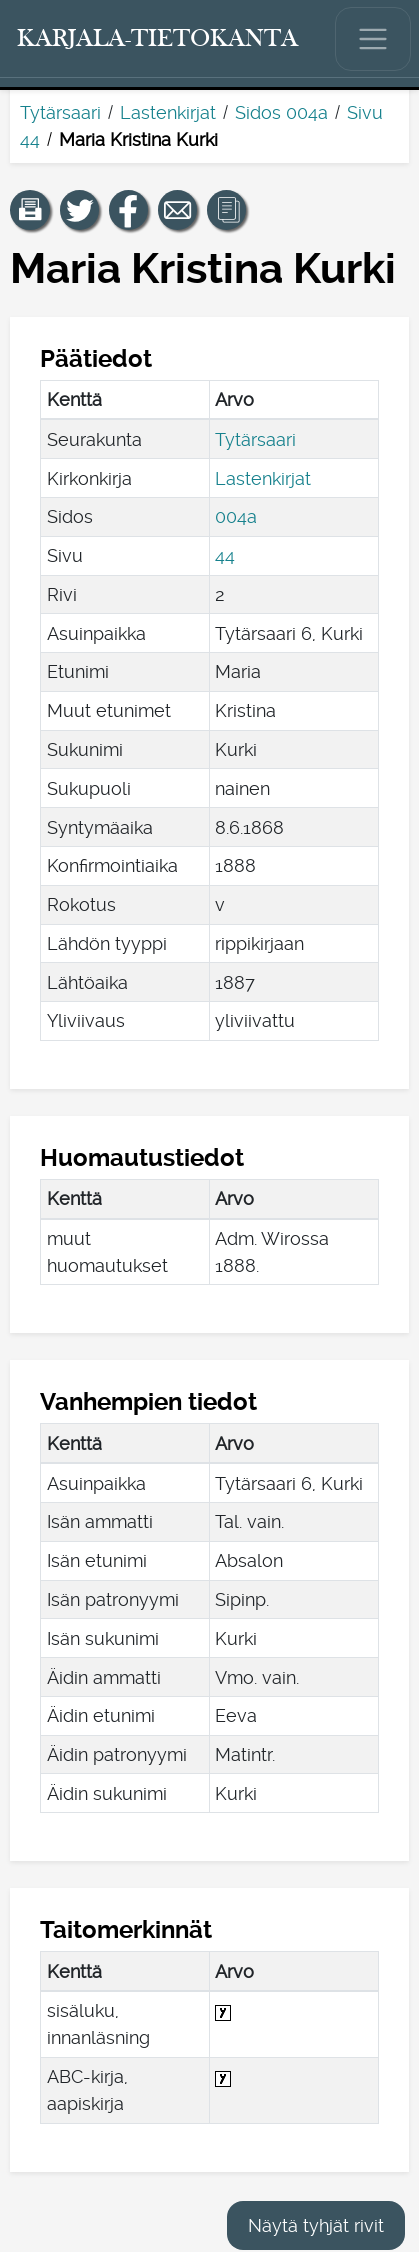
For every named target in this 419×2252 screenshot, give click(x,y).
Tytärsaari (60, 112)
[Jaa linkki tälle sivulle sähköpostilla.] (178, 210)
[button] (30, 210)
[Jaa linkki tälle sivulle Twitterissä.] (80, 210)
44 (225, 555)
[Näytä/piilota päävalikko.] (373, 39)
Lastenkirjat (168, 112)
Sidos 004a (281, 112)
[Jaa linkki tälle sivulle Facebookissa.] (129, 210)
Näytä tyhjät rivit (316, 2225)
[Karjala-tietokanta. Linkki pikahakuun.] (158, 39)
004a (236, 516)
